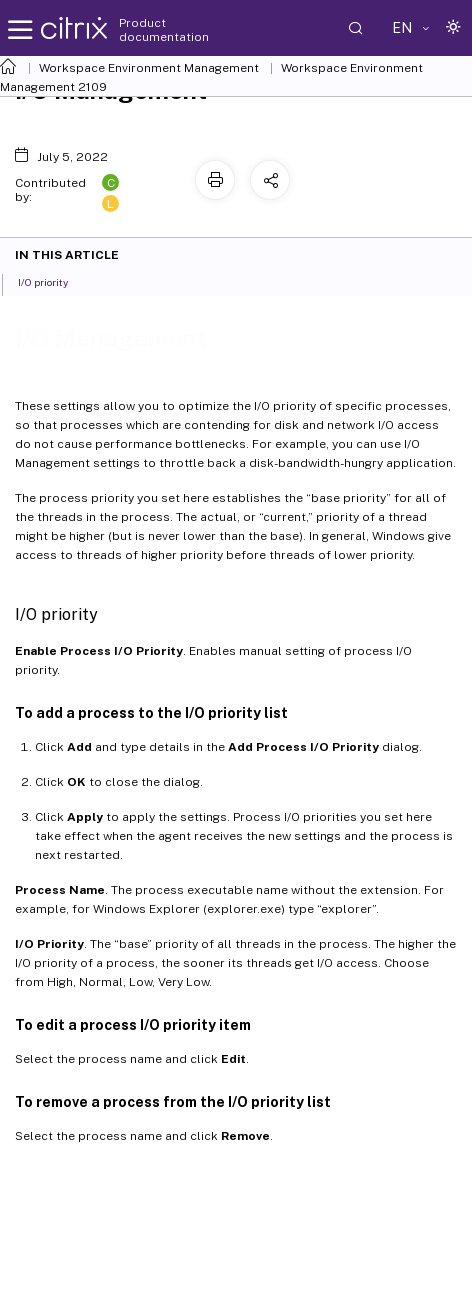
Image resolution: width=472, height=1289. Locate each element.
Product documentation (164, 30)
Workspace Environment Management (149, 68)
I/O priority (54, 281)
